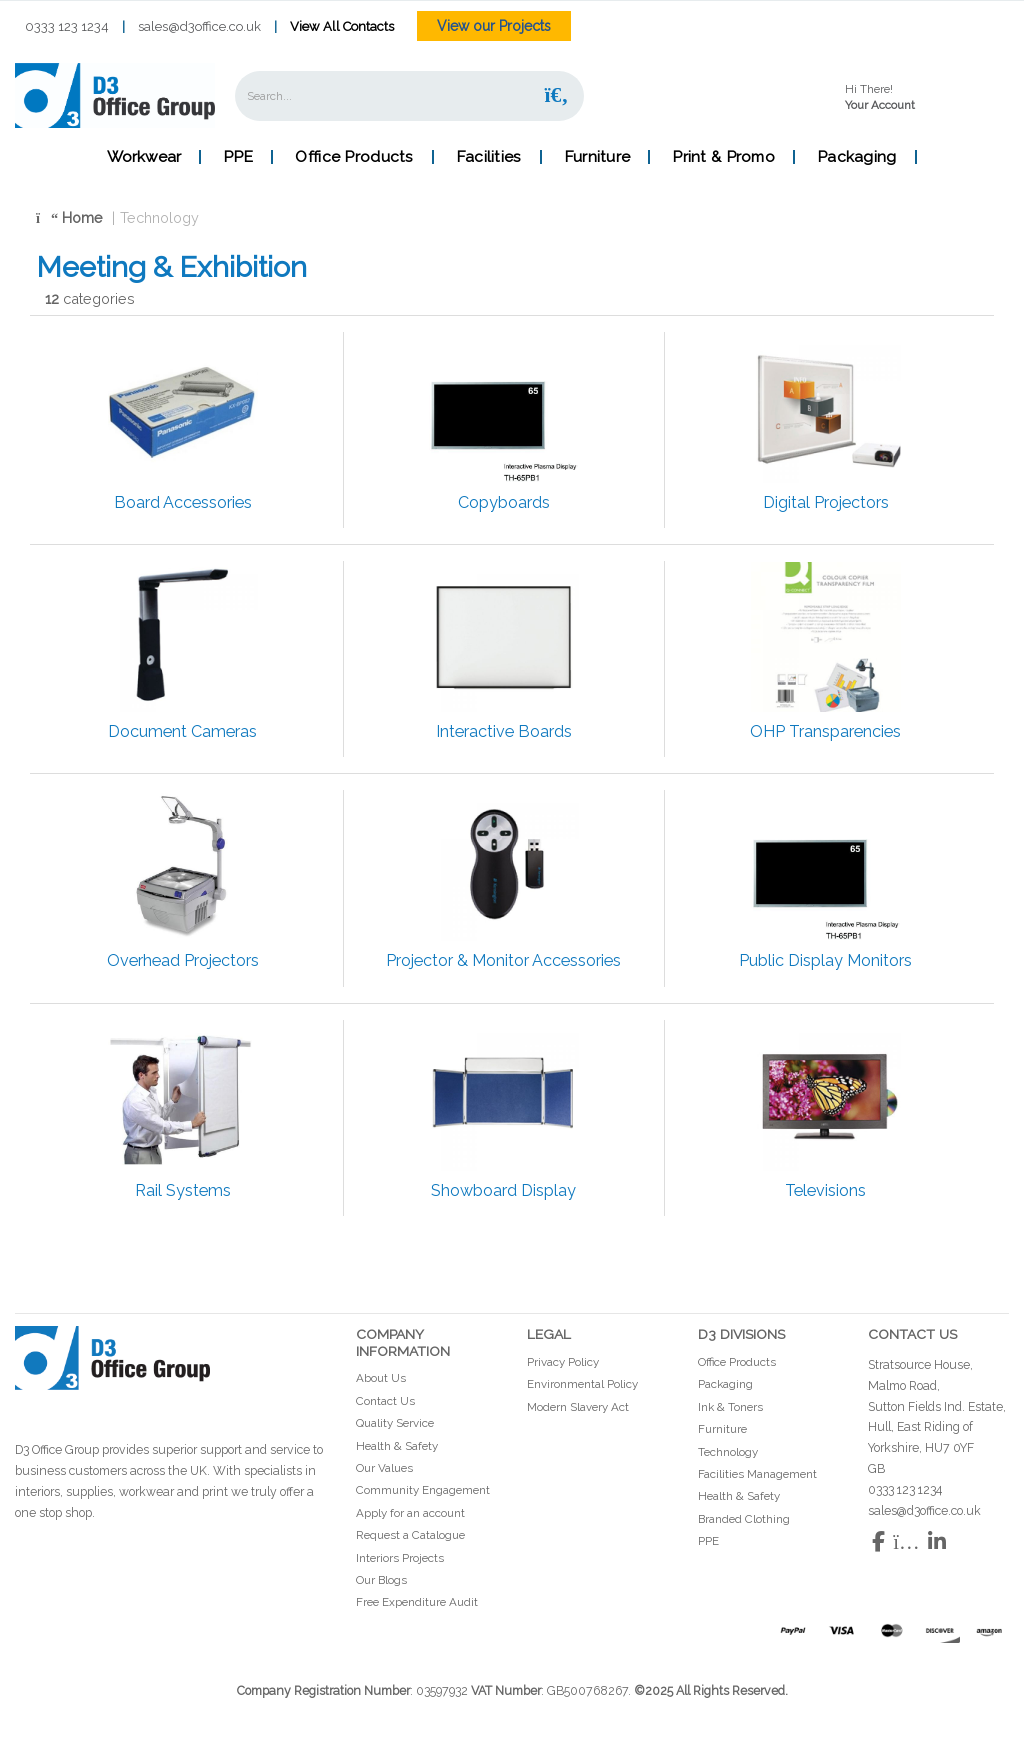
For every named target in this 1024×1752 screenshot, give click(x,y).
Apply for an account (410, 1513)
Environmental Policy (582, 1384)
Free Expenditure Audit (417, 1602)
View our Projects (494, 26)
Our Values (384, 1468)
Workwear (144, 157)
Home (69, 217)
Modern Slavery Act (578, 1407)
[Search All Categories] (410, 96)
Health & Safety (397, 1446)
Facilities (489, 157)
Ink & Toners (730, 1407)
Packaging (857, 157)
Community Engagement (423, 1490)
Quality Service (395, 1423)
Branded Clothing (744, 1519)
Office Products (354, 157)
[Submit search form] (556, 95)
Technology (159, 217)
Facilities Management (757, 1474)
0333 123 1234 (67, 26)
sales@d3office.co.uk (199, 26)
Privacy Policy (563, 1362)
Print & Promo (723, 157)
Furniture (597, 157)
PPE (238, 157)
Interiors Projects (400, 1558)
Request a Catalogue (410, 1535)
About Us (381, 1378)
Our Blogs (381, 1580)
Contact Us (385, 1401)
